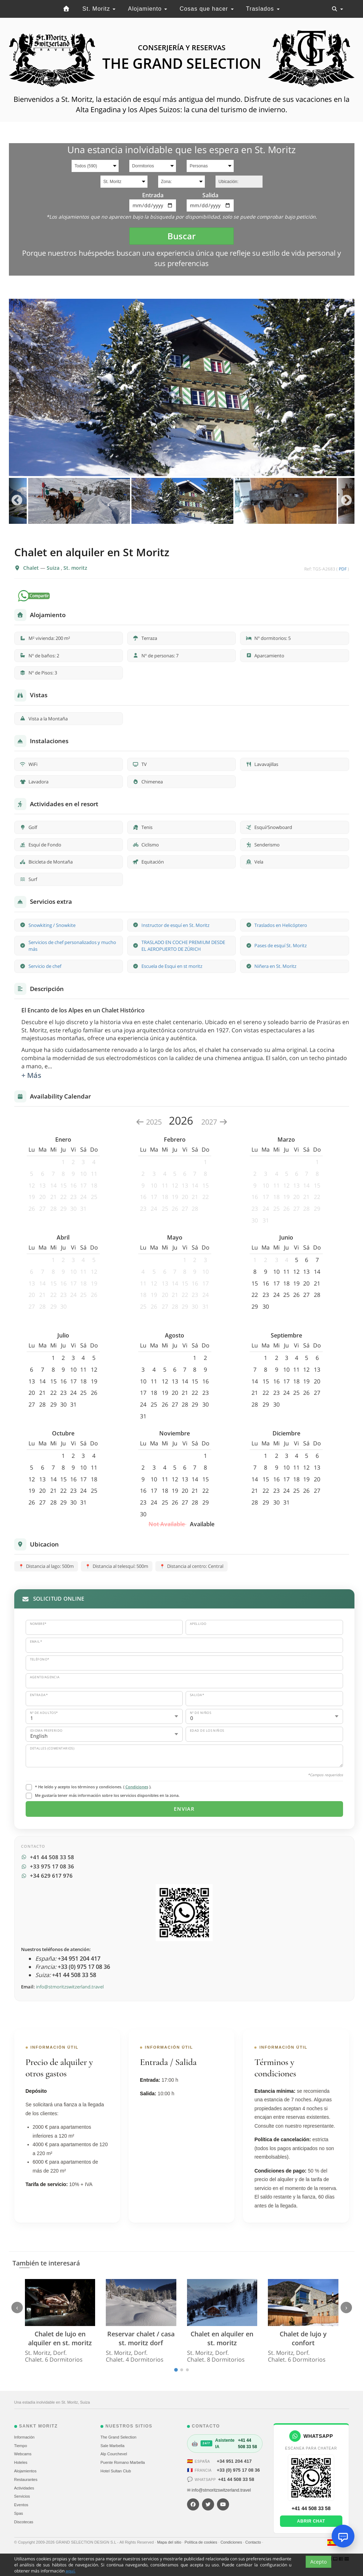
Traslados (262, 9)
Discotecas (23, 2522)
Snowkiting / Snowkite (52, 925)
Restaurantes (25, 2479)
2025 (149, 1122)
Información (24, 2437)
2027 (214, 1122)
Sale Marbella (112, 2446)
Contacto (253, 2542)
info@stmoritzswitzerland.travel (70, 1986)
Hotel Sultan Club (115, 2471)
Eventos (21, 2505)
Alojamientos (25, 2471)
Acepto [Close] (318, 2563)
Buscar (181, 236)
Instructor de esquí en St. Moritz (175, 925)
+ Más (31, 1075)
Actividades (24, 2488)
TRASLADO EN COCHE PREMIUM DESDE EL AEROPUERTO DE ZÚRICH (183, 945)
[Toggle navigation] (337, 9)
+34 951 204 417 (234, 2461)
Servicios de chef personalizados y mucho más (72, 945)
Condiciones (136, 1786)
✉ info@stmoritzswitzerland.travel (219, 2490)
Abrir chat (311, 2521)
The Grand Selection (118, 2437)
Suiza (54, 567)
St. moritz (75, 567)
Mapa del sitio (169, 2542)
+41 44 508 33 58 (236, 2479)
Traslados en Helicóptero (280, 925)
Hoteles (20, 2462)
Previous (17, 501)
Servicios (22, 2496)
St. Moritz (98, 9)
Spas (18, 2513)
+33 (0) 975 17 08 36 (238, 2470)
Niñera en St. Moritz (275, 966)
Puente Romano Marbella (122, 2462)
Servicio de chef (44, 966)
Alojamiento (147, 9)
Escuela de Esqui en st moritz (171, 966)
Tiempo (20, 2446)
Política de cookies (201, 2542)
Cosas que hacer (206, 9)
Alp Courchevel (113, 2454)
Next (346, 501)
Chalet (31, 567)
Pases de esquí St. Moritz (280, 945)
